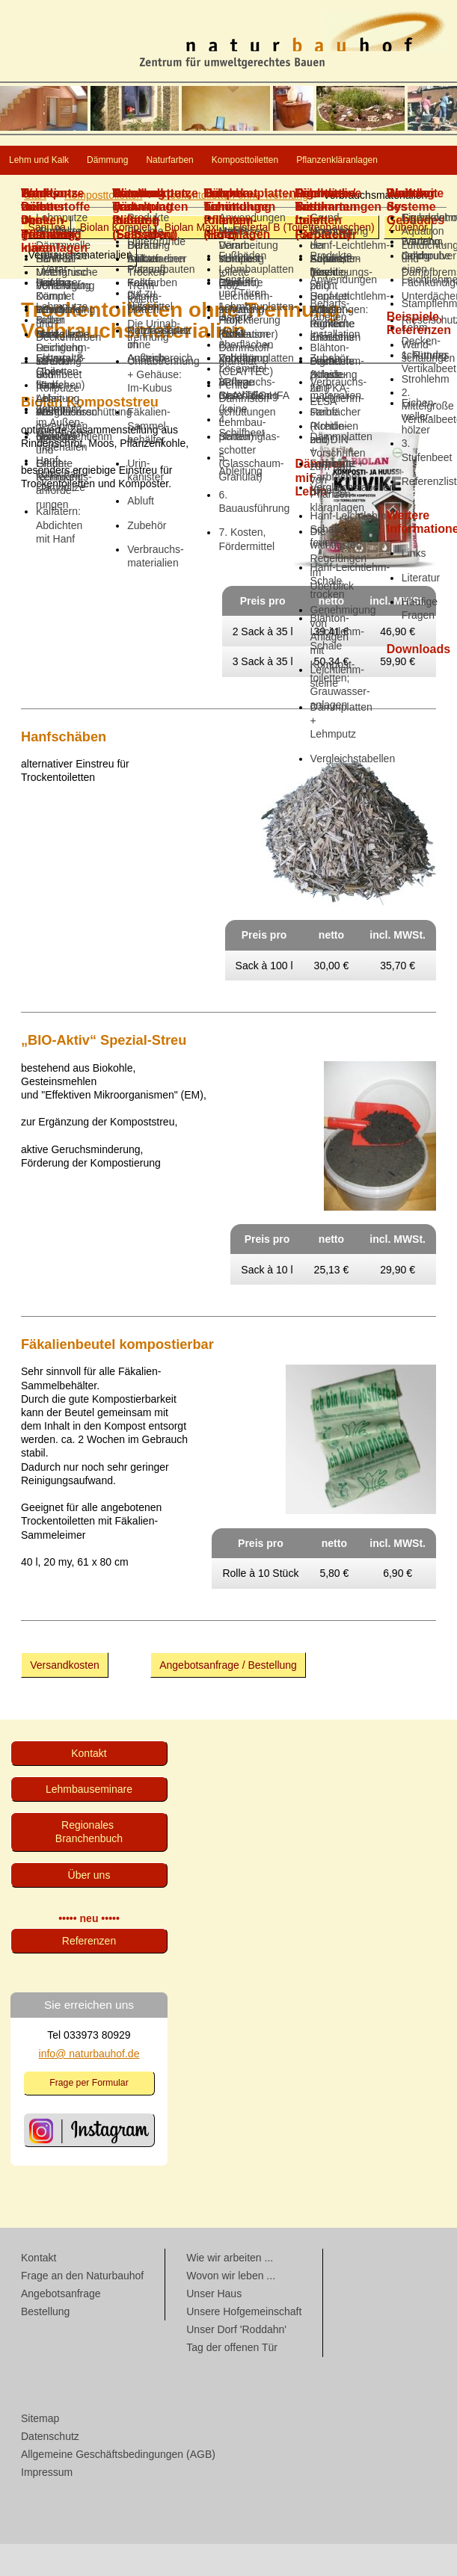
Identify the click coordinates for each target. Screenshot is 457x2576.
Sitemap (40, 2450)
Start (35, 227)
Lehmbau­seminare (89, 1821)
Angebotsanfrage (61, 2326)
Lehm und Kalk (62, 161)
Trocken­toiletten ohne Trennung (234, 227)
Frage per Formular (89, 2115)
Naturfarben (279, 161)
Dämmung (175, 161)
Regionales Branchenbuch (89, 1864)
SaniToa (47, 259)
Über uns (89, 1907)
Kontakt (88, 1785)
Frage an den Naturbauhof (82, 2308)
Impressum (47, 2504)
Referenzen (89, 1973)
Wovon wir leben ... (230, 2308)
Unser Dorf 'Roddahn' (236, 2361)
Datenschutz (50, 2468)
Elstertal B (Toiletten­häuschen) (304, 259)
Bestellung (45, 2344)
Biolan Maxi (191, 259)
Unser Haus (214, 2326)
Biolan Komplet (115, 259)
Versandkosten (64, 1697)
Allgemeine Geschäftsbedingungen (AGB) (118, 2486)
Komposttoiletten (68, 191)
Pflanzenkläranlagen (213, 191)
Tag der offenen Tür (231, 2379)
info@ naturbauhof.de (89, 2086)
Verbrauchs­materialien (80, 287)
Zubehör (408, 259)
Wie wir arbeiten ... (229, 2290)
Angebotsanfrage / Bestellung (228, 1697)
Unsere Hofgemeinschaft (243, 2344)
